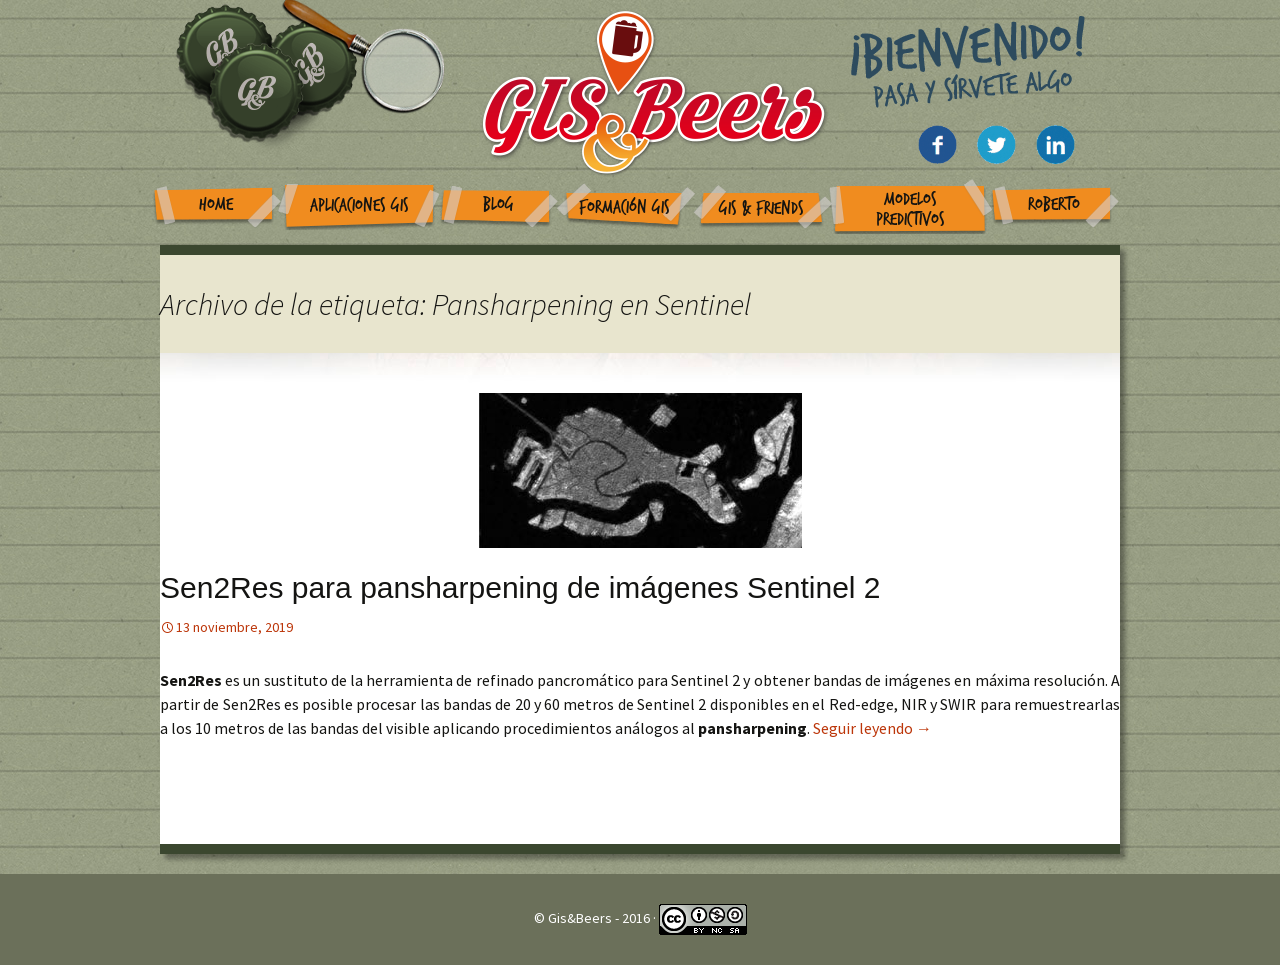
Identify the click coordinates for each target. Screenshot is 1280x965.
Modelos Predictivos (910, 209)
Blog (498, 204)
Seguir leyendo (872, 728)
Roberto (1054, 204)
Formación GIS (624, 207)
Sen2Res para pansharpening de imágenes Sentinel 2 (520, 587)
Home (216, 204)
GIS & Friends (761, 208)
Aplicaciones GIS (359, 205)
